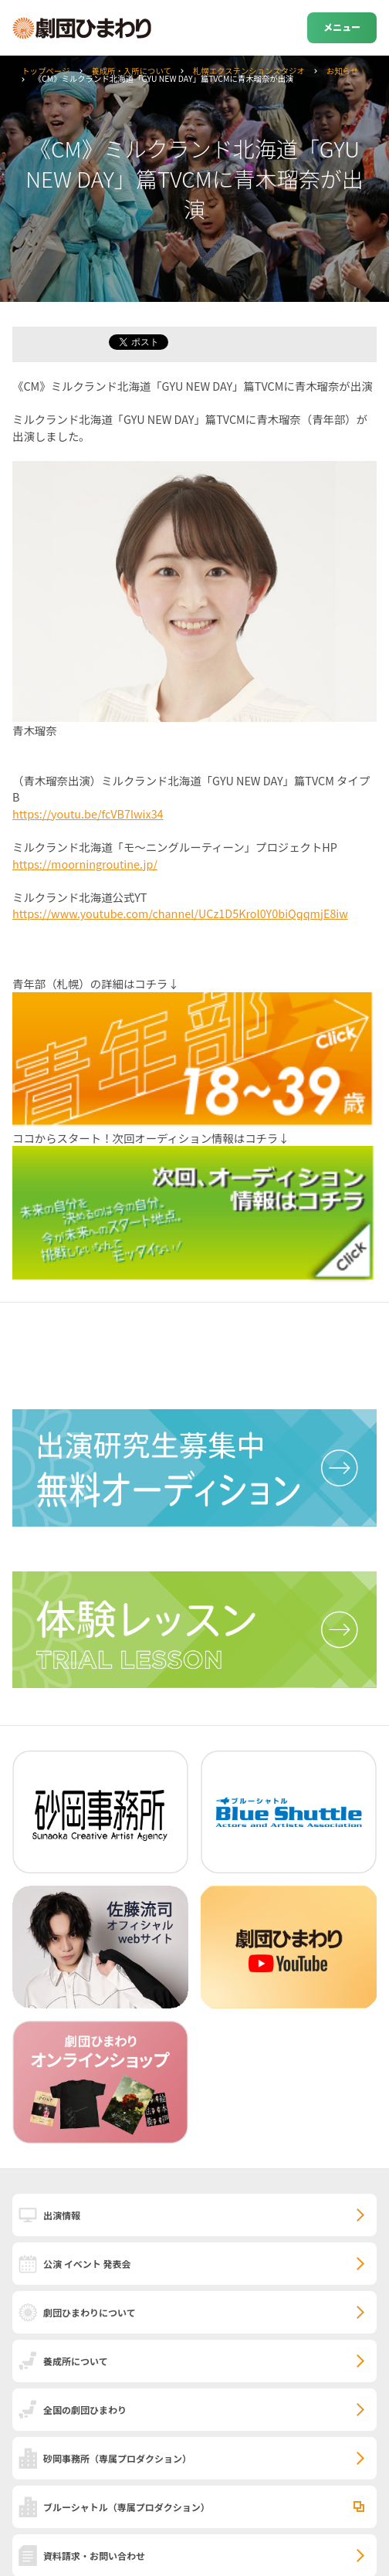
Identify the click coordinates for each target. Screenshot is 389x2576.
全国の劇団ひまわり (85, 2409)
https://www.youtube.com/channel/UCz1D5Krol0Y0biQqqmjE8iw (180, 913)
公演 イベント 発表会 (86, 2263)
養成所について (75, 2361)
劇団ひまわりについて (89, 2312)
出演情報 (61, 2215)
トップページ (45, 70)
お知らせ (342, 70)
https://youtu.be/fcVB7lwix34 (88, 813)
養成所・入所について (131, 70)
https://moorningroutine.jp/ (84, 864)
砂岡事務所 (117, 2458)
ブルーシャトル (126, 2506)
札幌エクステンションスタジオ (249, 70)
